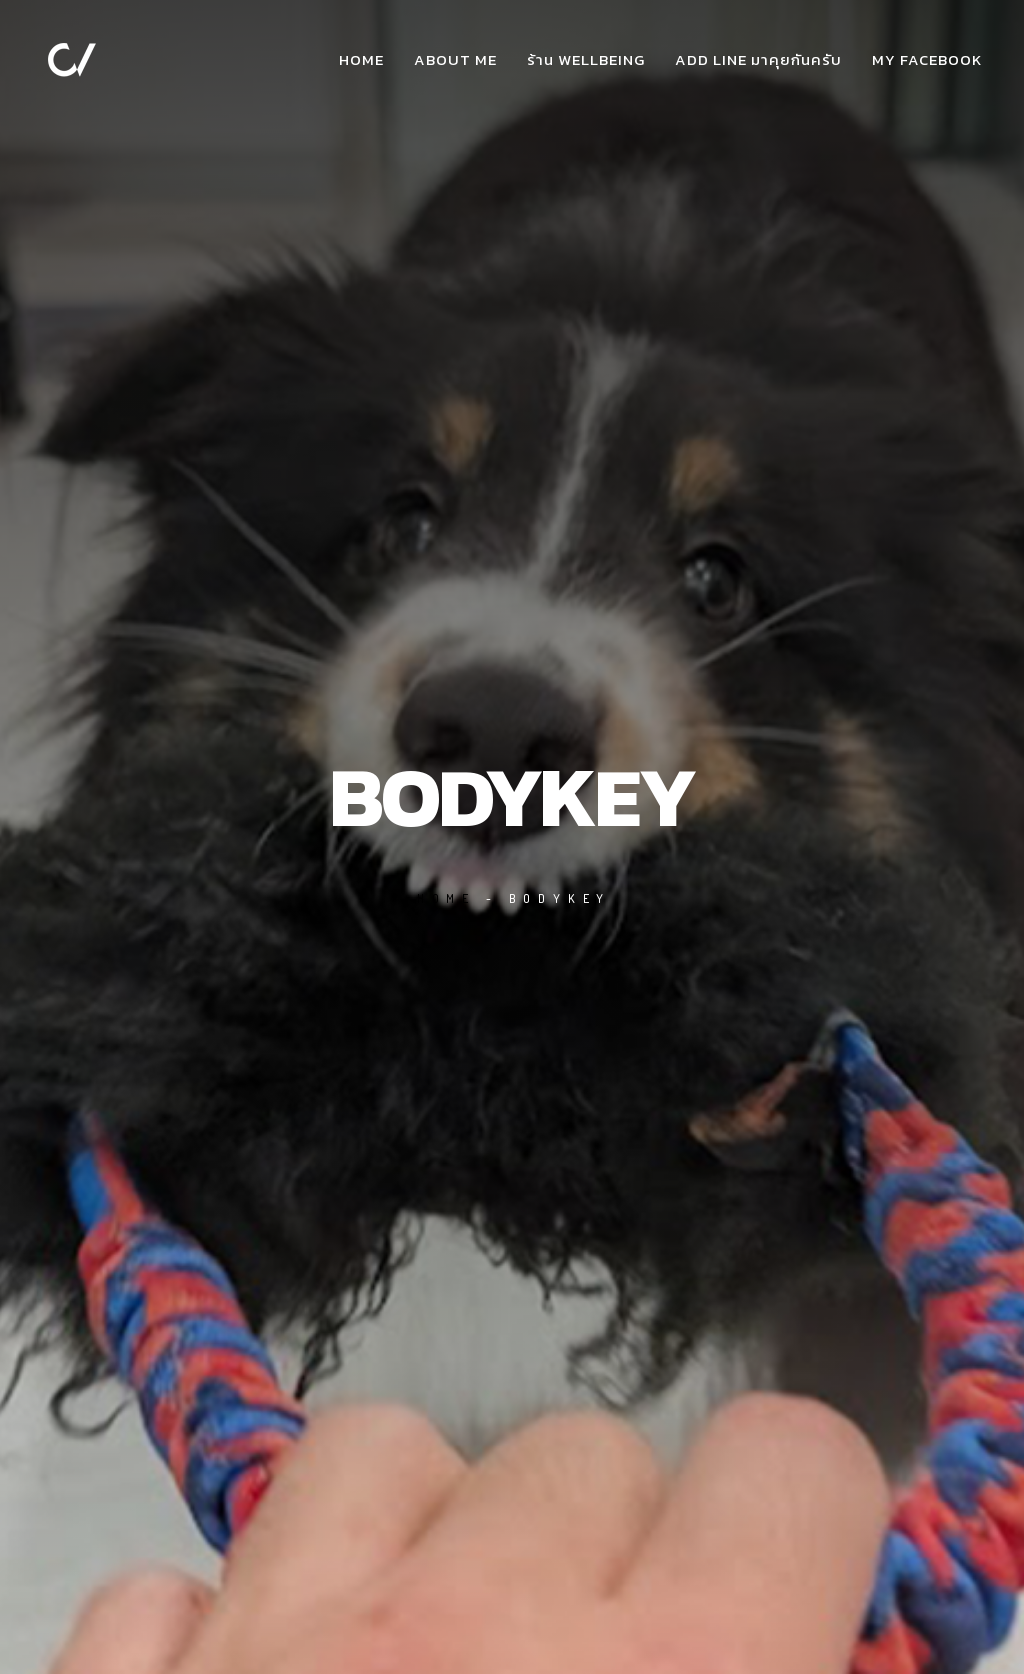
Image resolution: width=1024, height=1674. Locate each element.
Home (361, 59)
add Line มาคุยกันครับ (758, 59)
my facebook (927, 59)
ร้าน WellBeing (586, 59)
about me (455, 59)
